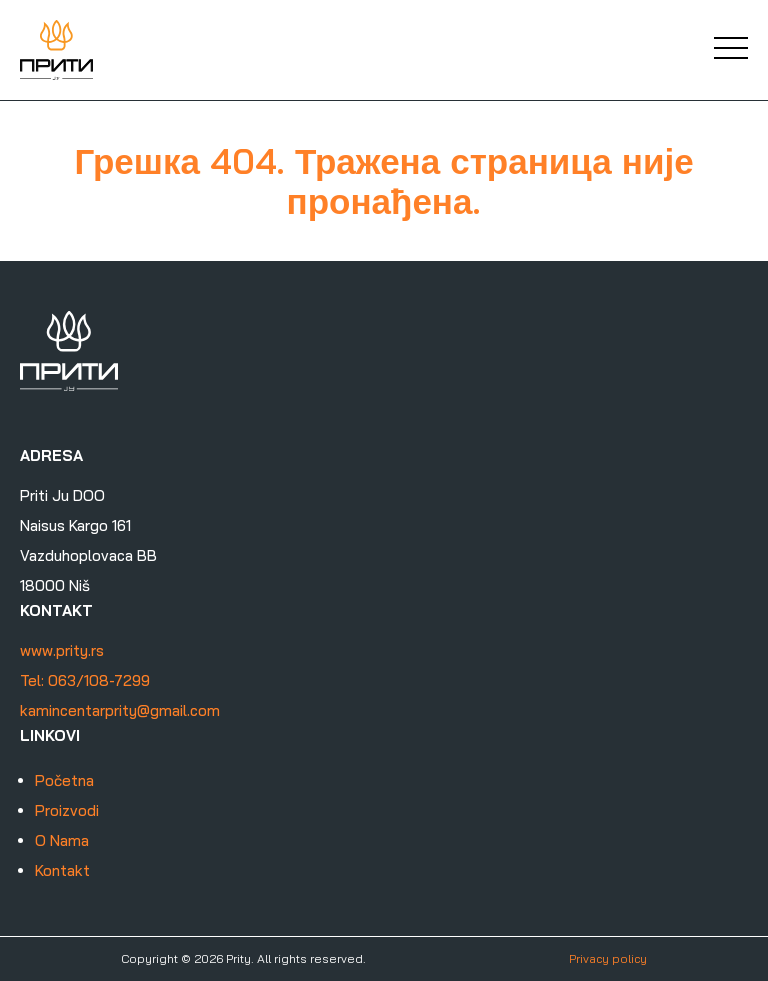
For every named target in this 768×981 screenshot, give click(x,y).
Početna (64, 780)
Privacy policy (608, 958)
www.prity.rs (62, 650)
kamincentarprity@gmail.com (120, 710)
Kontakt (62, 870)
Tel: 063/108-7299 (85, 680)
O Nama (62, 840)
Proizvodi (67, 810)
